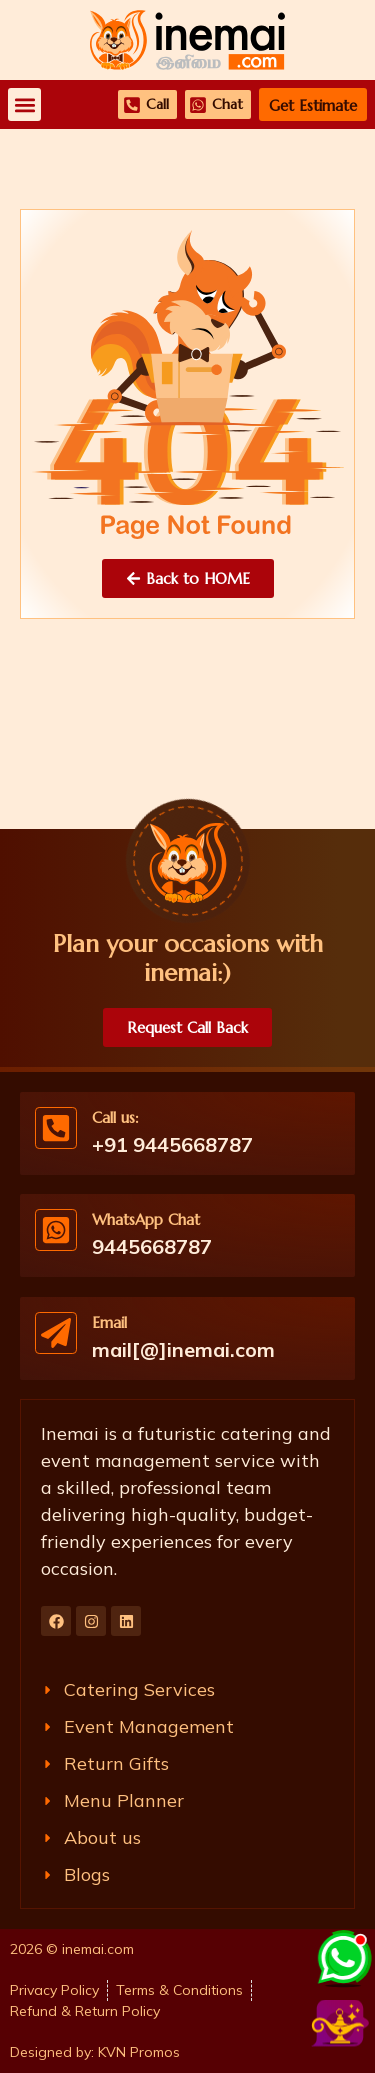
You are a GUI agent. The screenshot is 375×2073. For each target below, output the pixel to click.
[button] (24, 104)
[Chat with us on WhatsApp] (342, 1955)
